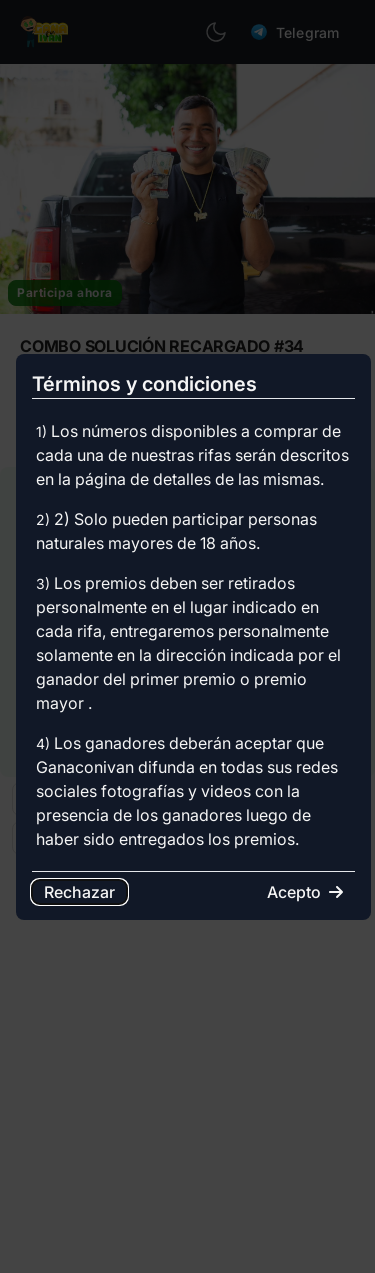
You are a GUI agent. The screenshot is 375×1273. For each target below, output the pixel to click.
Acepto (305, 892)
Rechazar (79, 892)
